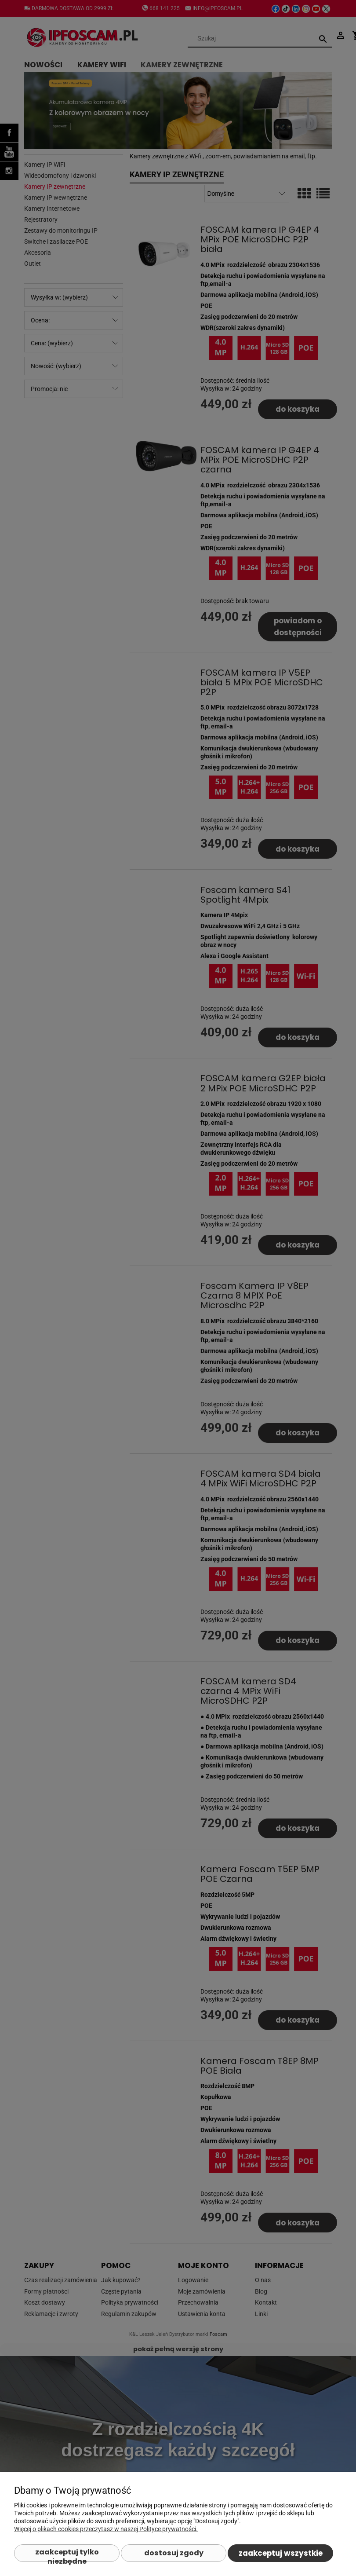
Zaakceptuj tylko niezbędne (67, 2554)
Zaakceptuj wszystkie (281, 2553)
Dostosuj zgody (173, 2553)
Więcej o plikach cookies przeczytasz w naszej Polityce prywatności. (106, 2528)
